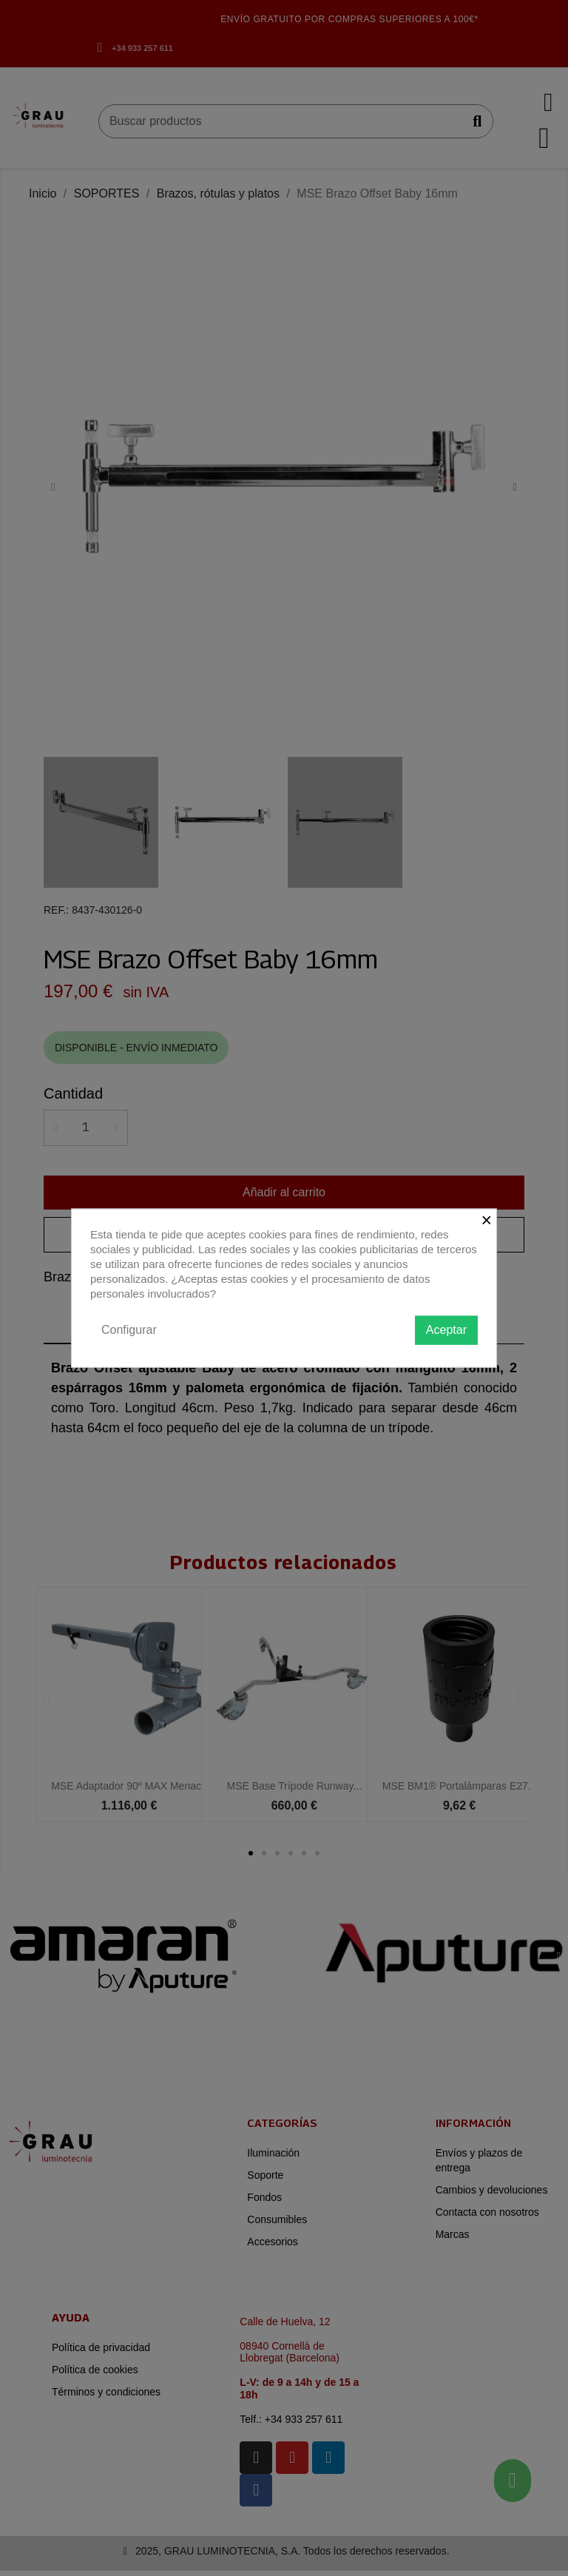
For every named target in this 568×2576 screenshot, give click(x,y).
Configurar (129, 1330)
